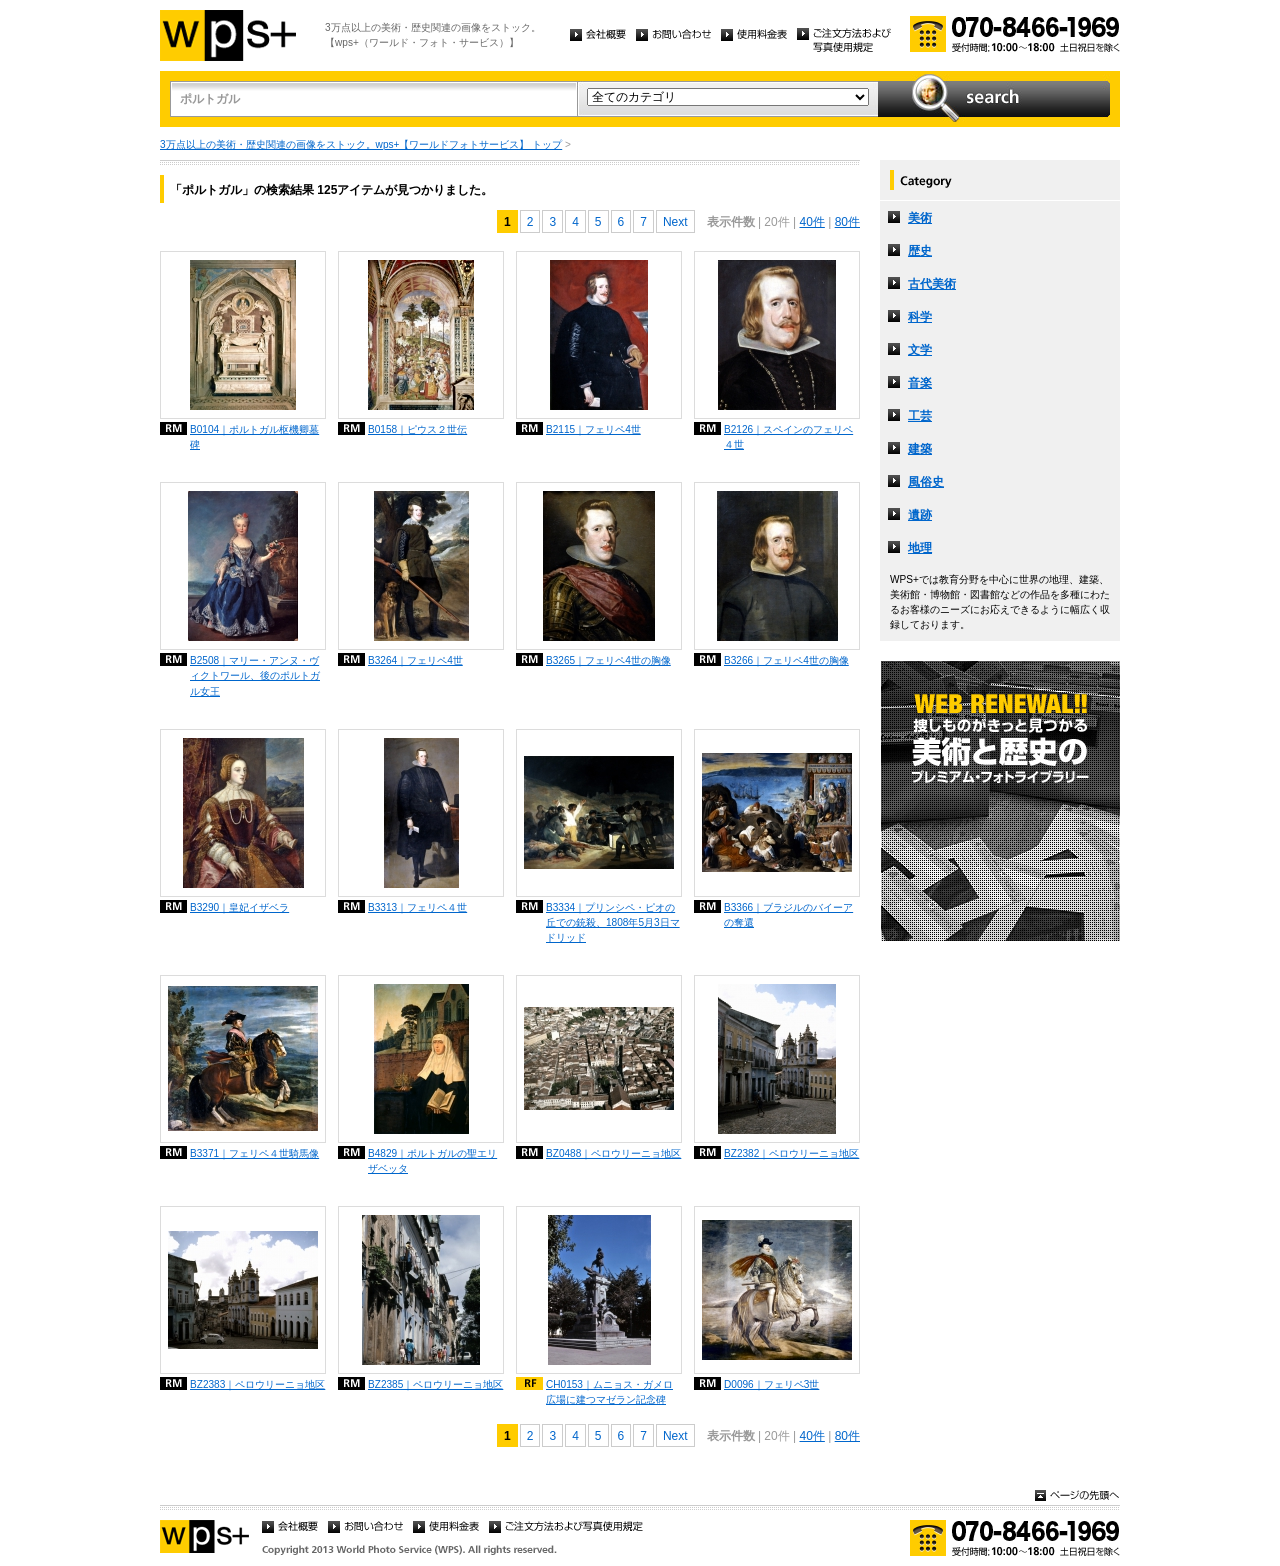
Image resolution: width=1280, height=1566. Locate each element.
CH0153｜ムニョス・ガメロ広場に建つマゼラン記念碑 (609, 1392)
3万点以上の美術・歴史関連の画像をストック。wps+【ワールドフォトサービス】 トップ (361, 144)
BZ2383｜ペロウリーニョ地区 (257, 1384)
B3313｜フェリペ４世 (417, 907)
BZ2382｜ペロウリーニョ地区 (791, 1153)
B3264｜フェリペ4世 (415, 660)
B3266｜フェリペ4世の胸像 (786, 660)
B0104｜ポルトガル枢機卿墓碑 (254, 437)
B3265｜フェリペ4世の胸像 (608, 660)
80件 (847, 222)
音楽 (920, 383)
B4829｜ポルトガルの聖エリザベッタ (432, 1161)
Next (675, 222)
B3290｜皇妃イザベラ (239, 907)
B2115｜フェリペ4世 (593, 429)
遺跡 (920, 515)
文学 (920, 350)
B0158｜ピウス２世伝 (417, 429)
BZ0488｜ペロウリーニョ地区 (613, 1153)
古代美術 (932, 284)
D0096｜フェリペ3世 (771, 1384)
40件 (811, 222)
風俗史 (926, 482)
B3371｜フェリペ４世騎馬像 (254, 1153)
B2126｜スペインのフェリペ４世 (788, 437)
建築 (920, 449)
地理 (920, 548)
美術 (920, 218)
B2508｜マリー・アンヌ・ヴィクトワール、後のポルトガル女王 (255, 675)
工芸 (920, 416)
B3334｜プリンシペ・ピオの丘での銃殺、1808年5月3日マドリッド (613, 922)
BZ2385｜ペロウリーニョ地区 (435, 1384)
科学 (920, 317)
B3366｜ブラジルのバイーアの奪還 (788, 915)
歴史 (920, 251)
